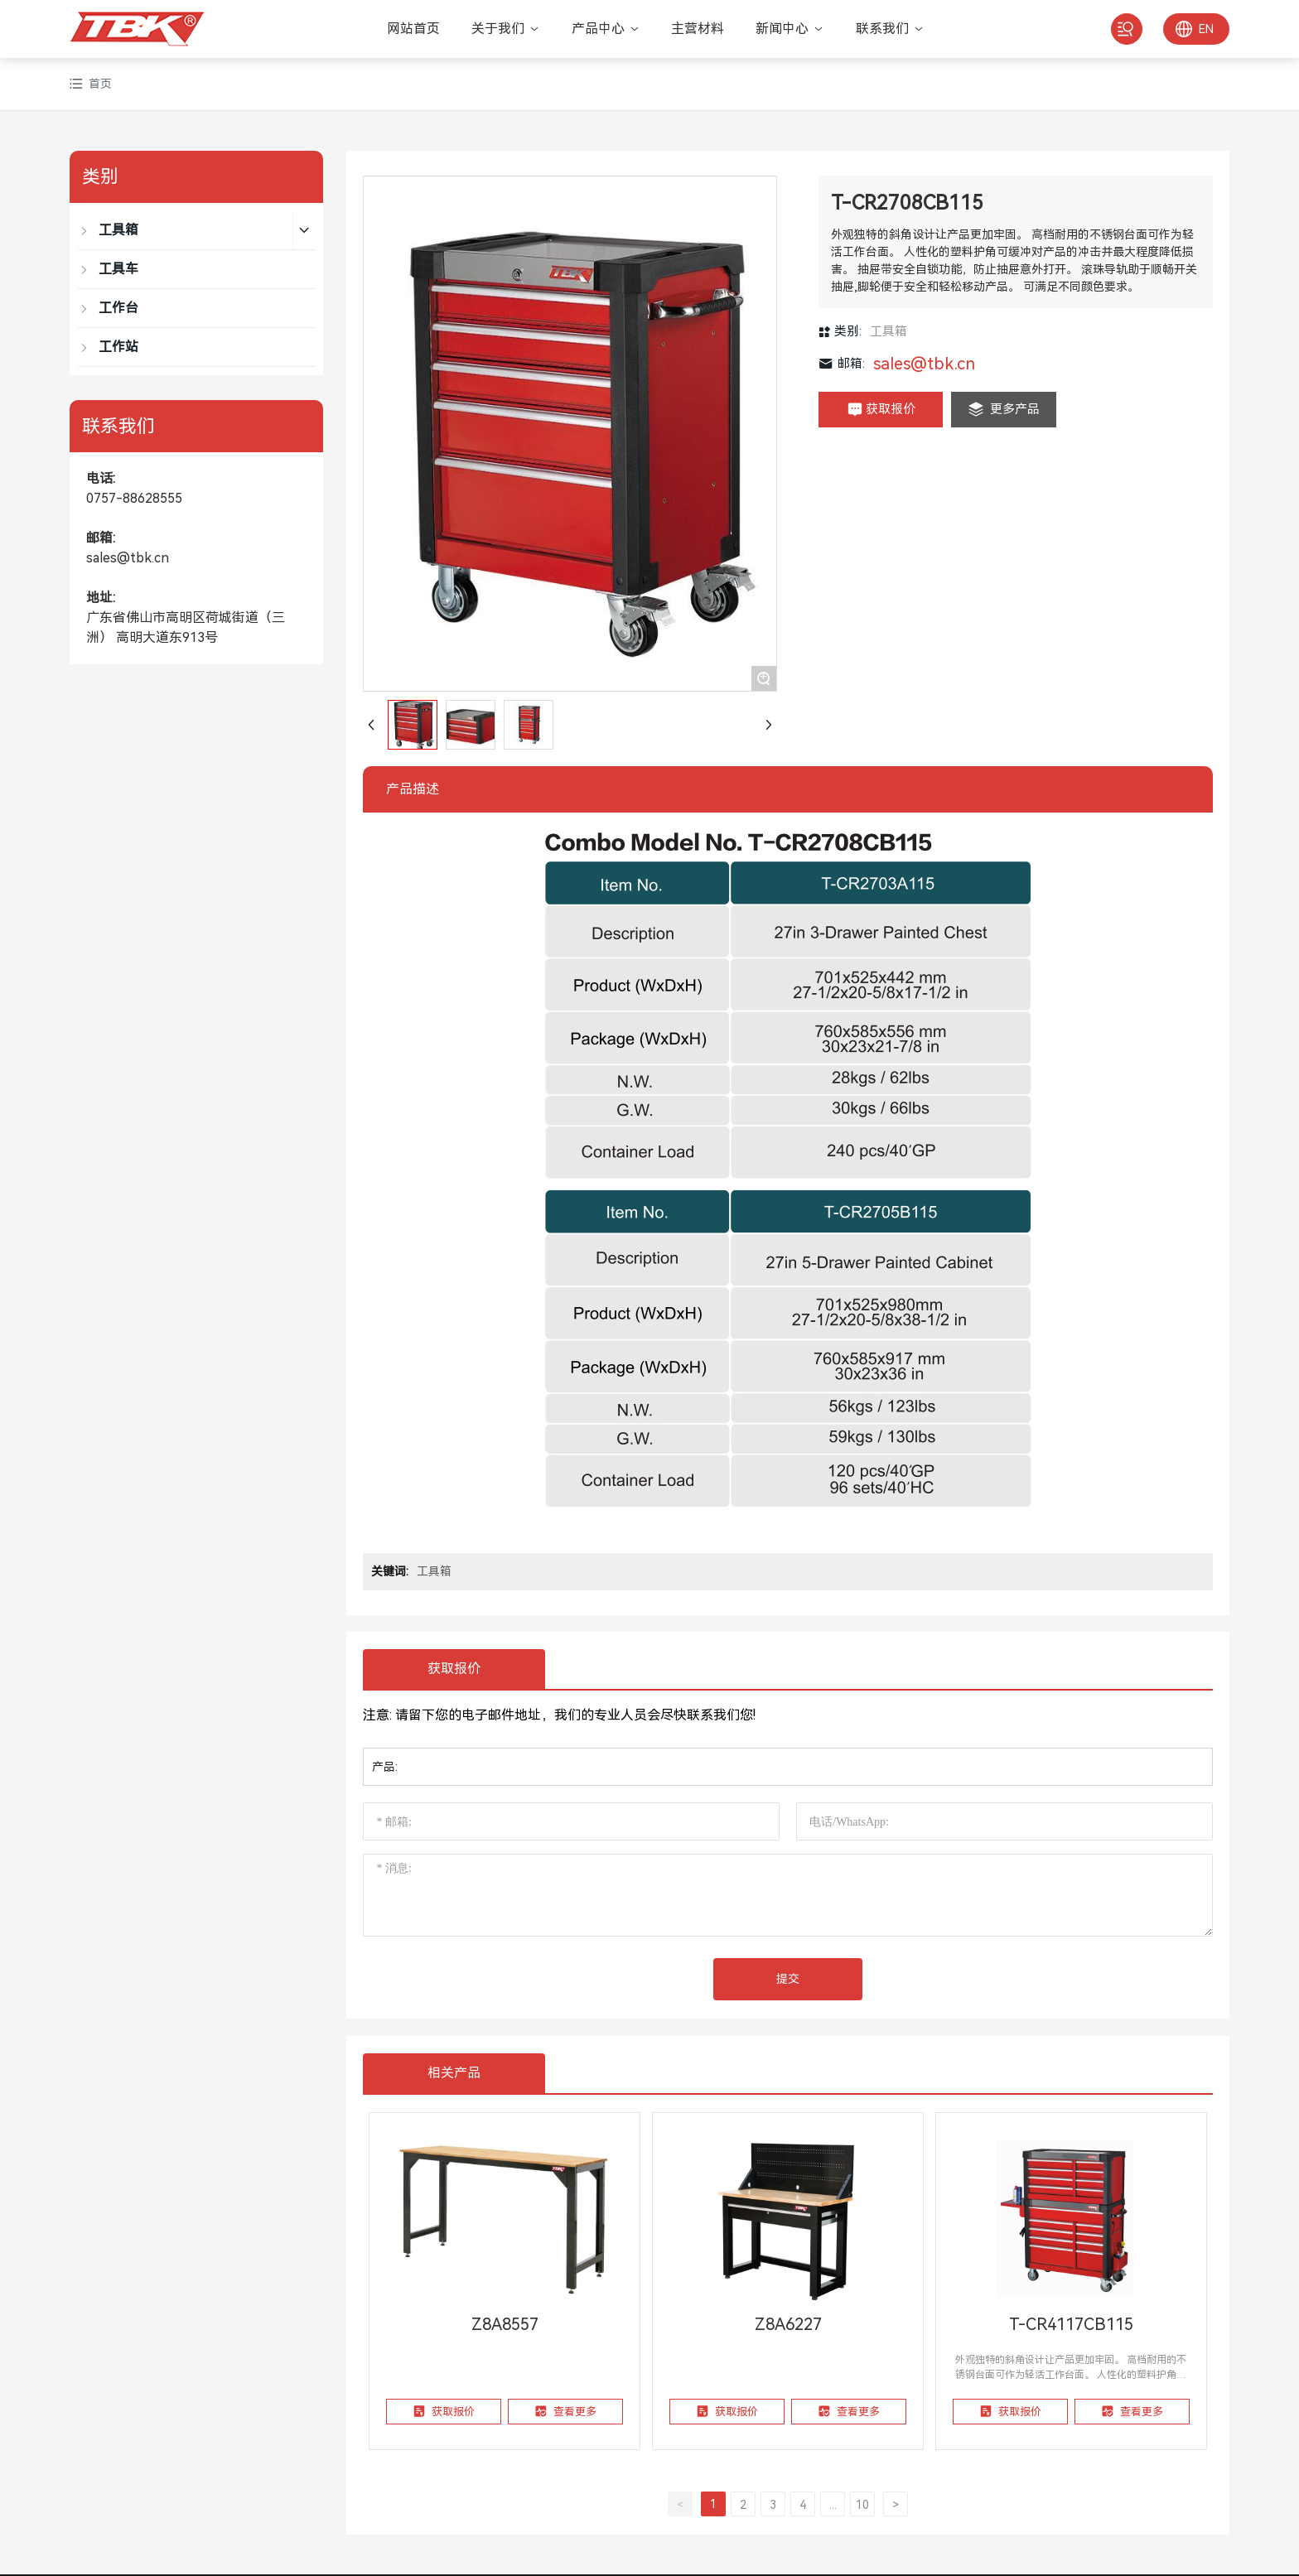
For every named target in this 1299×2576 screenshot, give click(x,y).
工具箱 (888, 331)
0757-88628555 (134, 498)
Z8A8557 (504, 2324)
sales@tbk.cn (127, 558)
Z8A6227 (788, 2324)
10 (862, 2504)
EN (1206, 29)
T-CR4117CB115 (1071, 2324)
